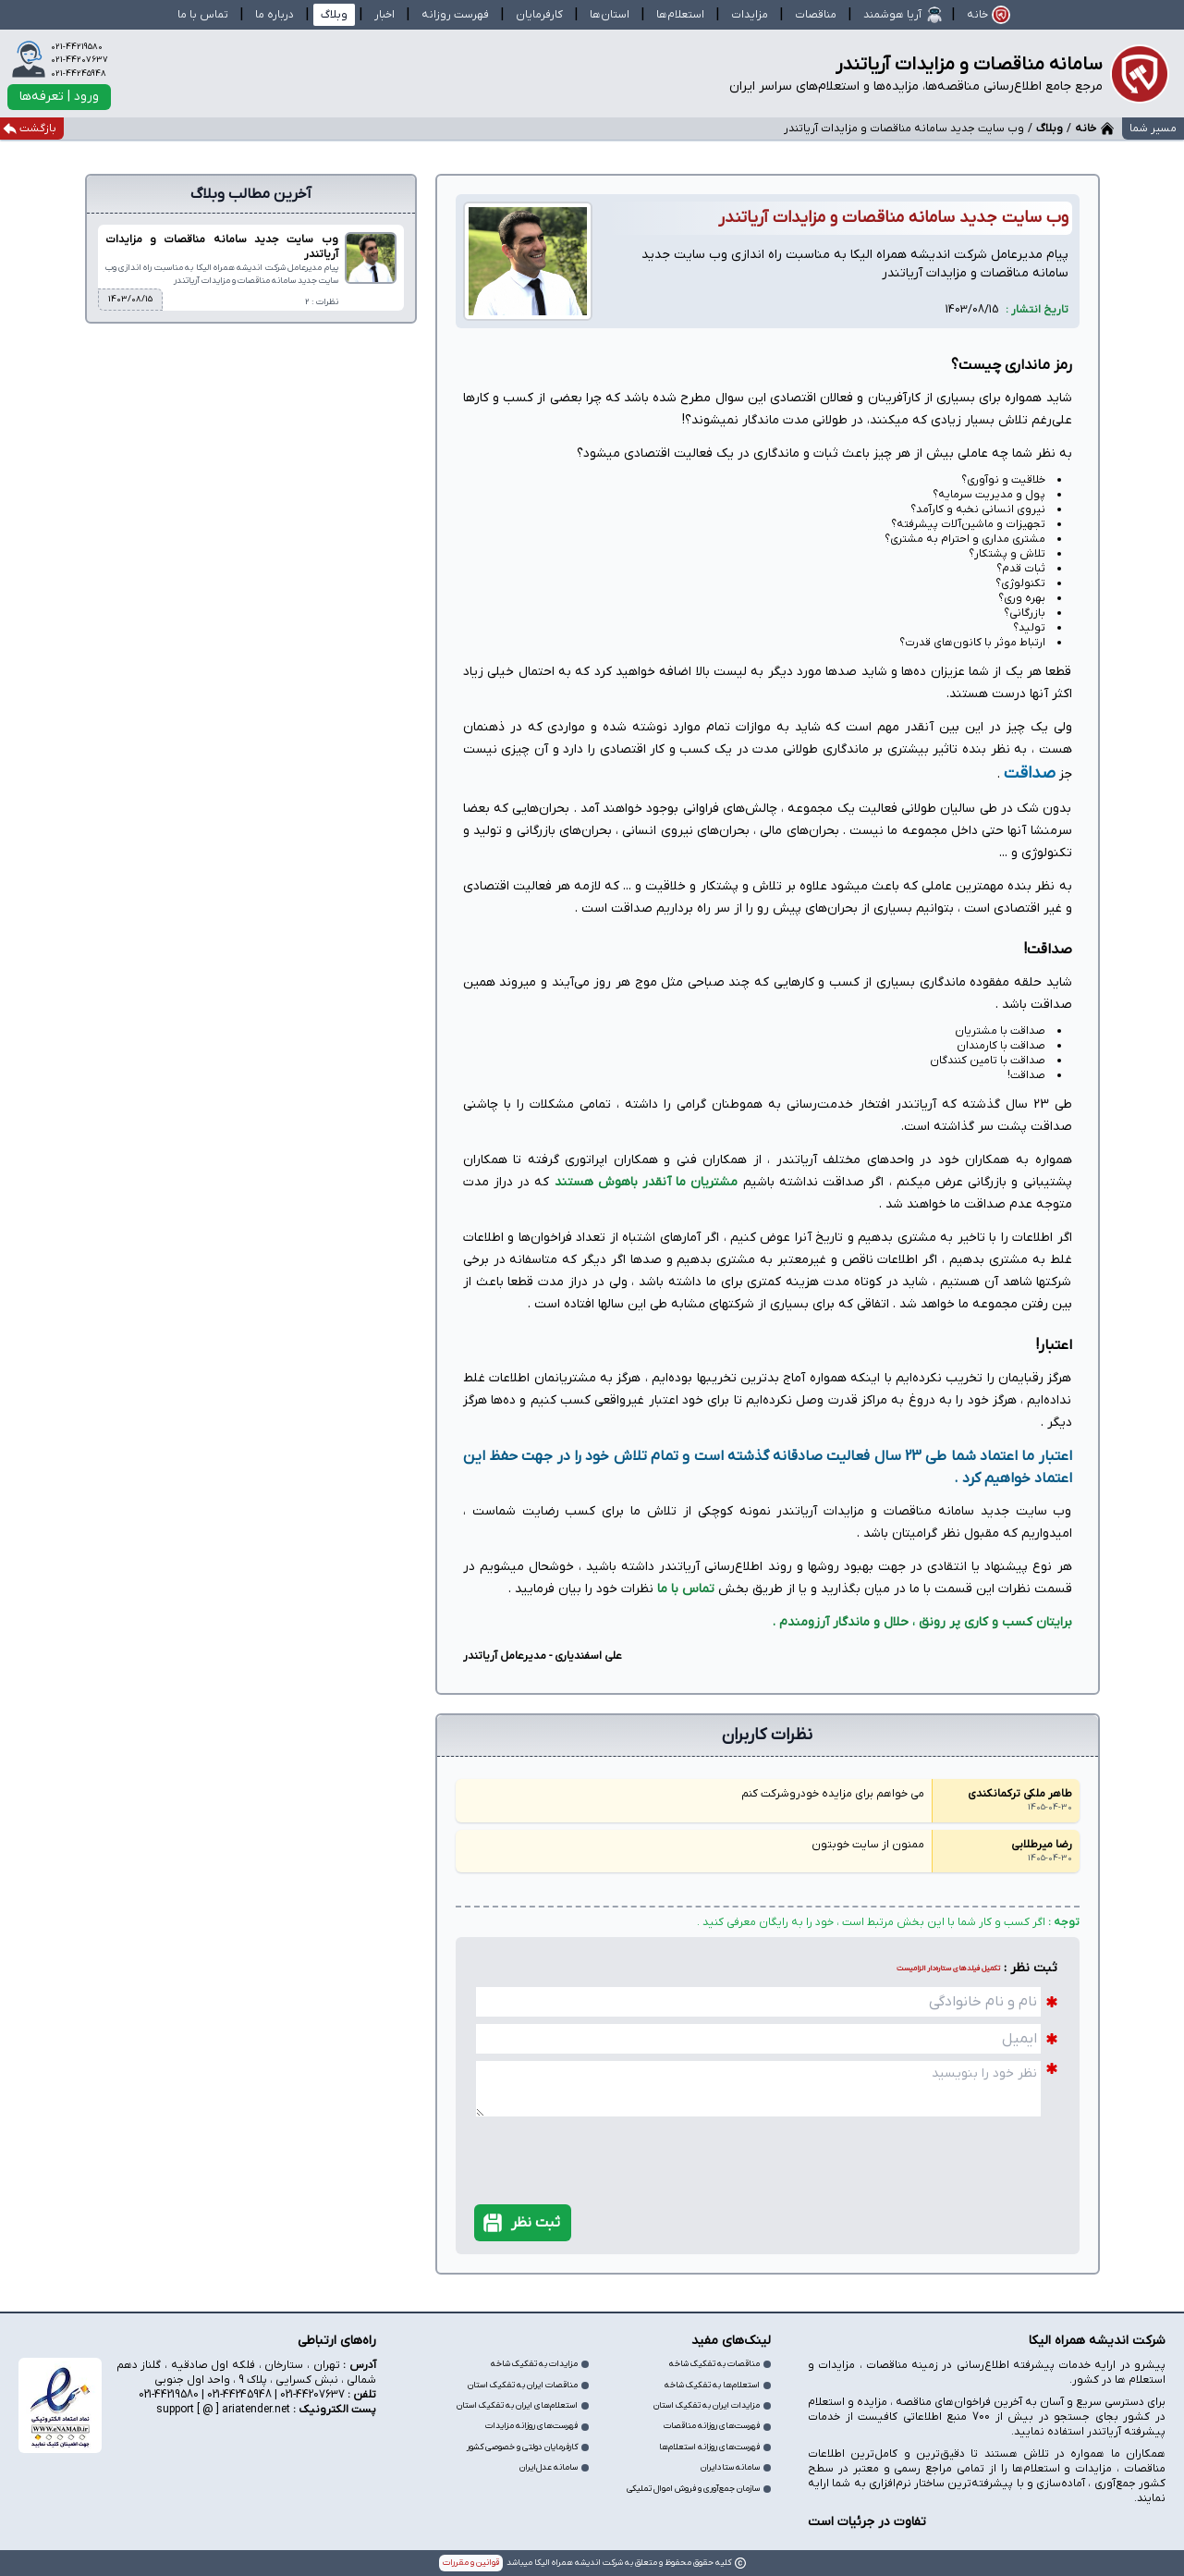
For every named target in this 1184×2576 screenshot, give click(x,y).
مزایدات (749, 14)
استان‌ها (609, 14)
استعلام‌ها (680, 14)
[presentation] (963, 2143)
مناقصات (815, 14)
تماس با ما (685, 1589)
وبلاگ (1049, 128)
